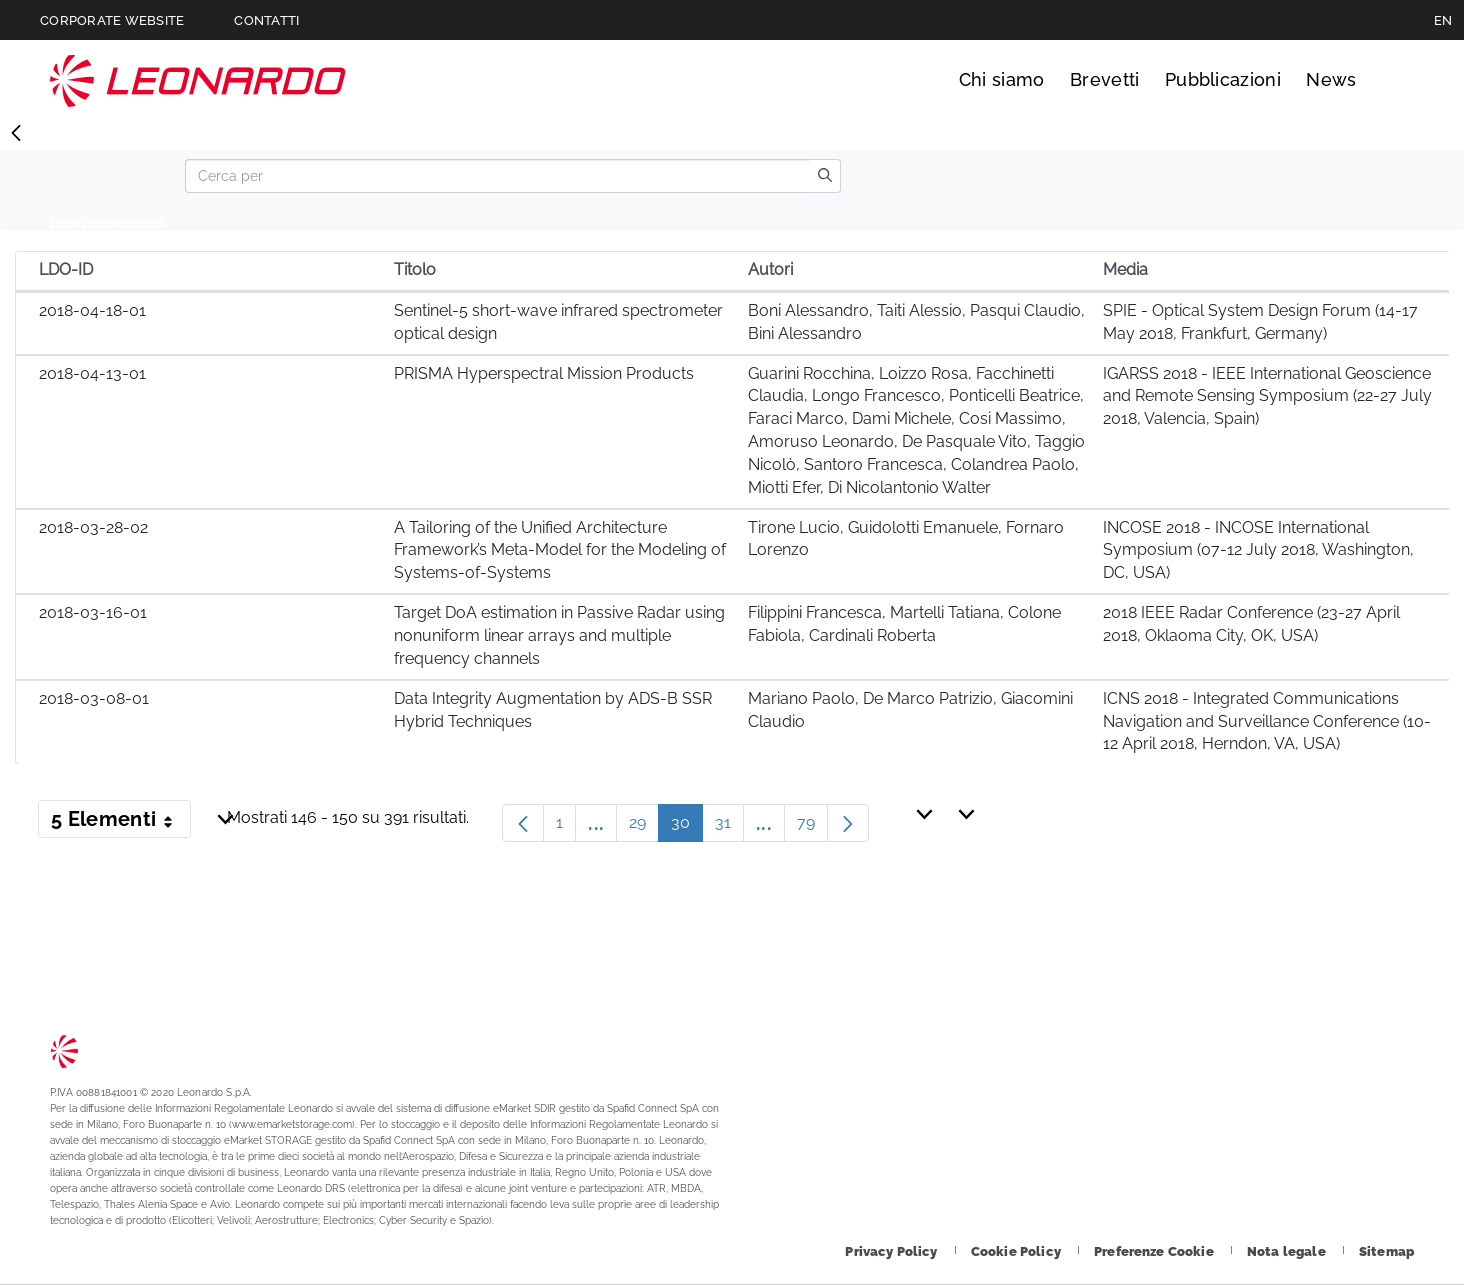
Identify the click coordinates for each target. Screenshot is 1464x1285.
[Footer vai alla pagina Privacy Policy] (892, 1251)
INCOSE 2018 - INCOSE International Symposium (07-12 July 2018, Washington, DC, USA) (1258, 550)
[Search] (497, 176)
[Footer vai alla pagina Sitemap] (1386, 1251)
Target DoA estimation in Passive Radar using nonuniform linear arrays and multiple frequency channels (559, 635)
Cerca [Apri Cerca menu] (1395, 80)
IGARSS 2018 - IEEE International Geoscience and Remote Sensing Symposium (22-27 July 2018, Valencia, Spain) (1267, 396)
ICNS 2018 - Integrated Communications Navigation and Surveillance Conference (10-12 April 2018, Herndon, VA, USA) (1267, 721)
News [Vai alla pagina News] (1331, 79)
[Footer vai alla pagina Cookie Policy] (1017, 1251)
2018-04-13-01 (92, 373)
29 (644, 827)
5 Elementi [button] (121, 823)
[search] (825, 176)
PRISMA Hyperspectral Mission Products (544, 373)
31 (729, 827)
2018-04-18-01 (92, 310)
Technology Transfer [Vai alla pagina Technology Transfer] (198, 80)
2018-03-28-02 (93, 527)
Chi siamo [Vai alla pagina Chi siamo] (1002, 79)
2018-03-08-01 (94, 698)
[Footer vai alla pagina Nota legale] (1288, 1251)
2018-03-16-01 (93, 612)
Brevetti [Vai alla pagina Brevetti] (1105, 79)
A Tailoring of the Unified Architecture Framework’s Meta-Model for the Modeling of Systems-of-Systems (560, 550)
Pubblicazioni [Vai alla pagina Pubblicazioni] (1223, 79)
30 (687, 827)
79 (812, 827)
